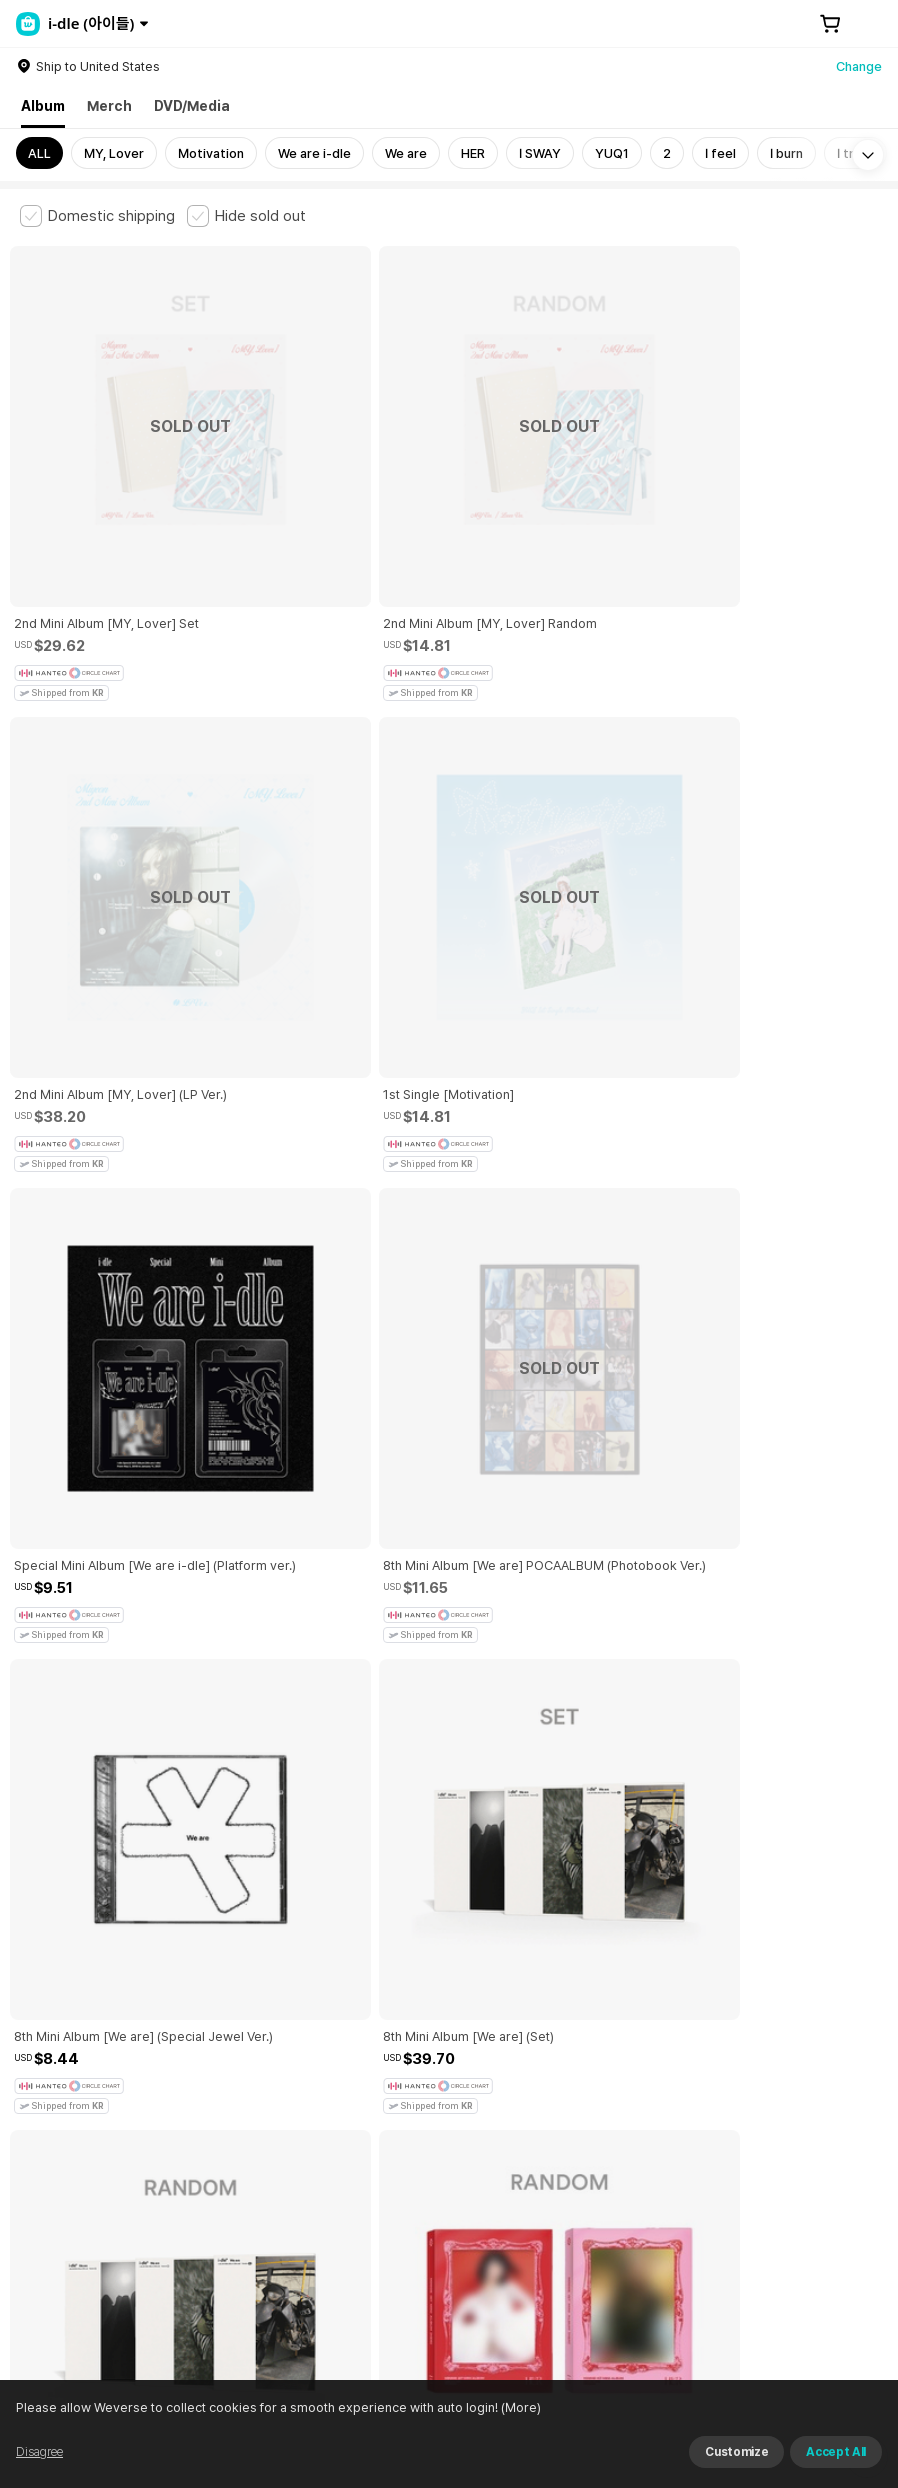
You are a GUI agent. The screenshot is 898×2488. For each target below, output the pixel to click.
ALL (39, 153)
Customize (736, 2452)
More (449, 1958)
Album (43, 106)
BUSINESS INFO (357, 2208)
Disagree (39, 2452)
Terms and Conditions (75, 2097)
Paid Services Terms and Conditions (265, 2097)
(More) (519, 2407)
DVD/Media (192, 106)
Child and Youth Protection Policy (486, 2097)
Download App (827, 2359)
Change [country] (859, 66)
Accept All (836, 2452)
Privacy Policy (645, 2097)
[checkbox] (97, 216)
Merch (109, 106)
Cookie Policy (747, 2097)
